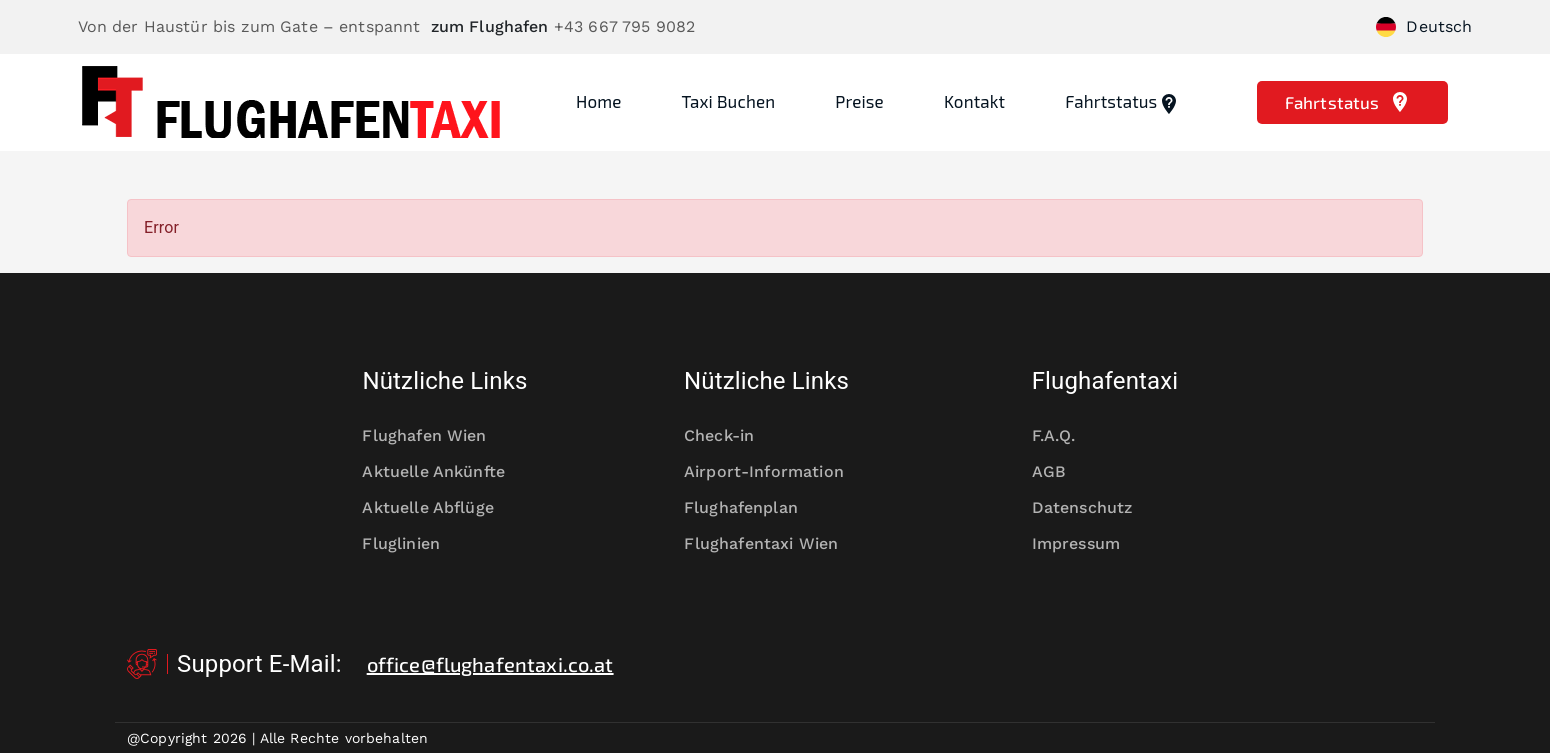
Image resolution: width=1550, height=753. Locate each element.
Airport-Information (775, 472)
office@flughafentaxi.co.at (490, 664)
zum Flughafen (490, 26)
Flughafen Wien (437, 436)
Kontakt (974, 101)
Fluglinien (413, 544)
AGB (1062, 472)
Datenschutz (1095, 508)
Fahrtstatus (1123, 103)
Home (599, 101)
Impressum (1089, 544)
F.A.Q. (1067, 436)
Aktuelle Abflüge (440, 508)
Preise (859, 101)
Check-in (732, 436)
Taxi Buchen (729, 101)
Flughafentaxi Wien (775, 544)
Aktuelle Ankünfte (444, 472)
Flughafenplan (754, 508)
